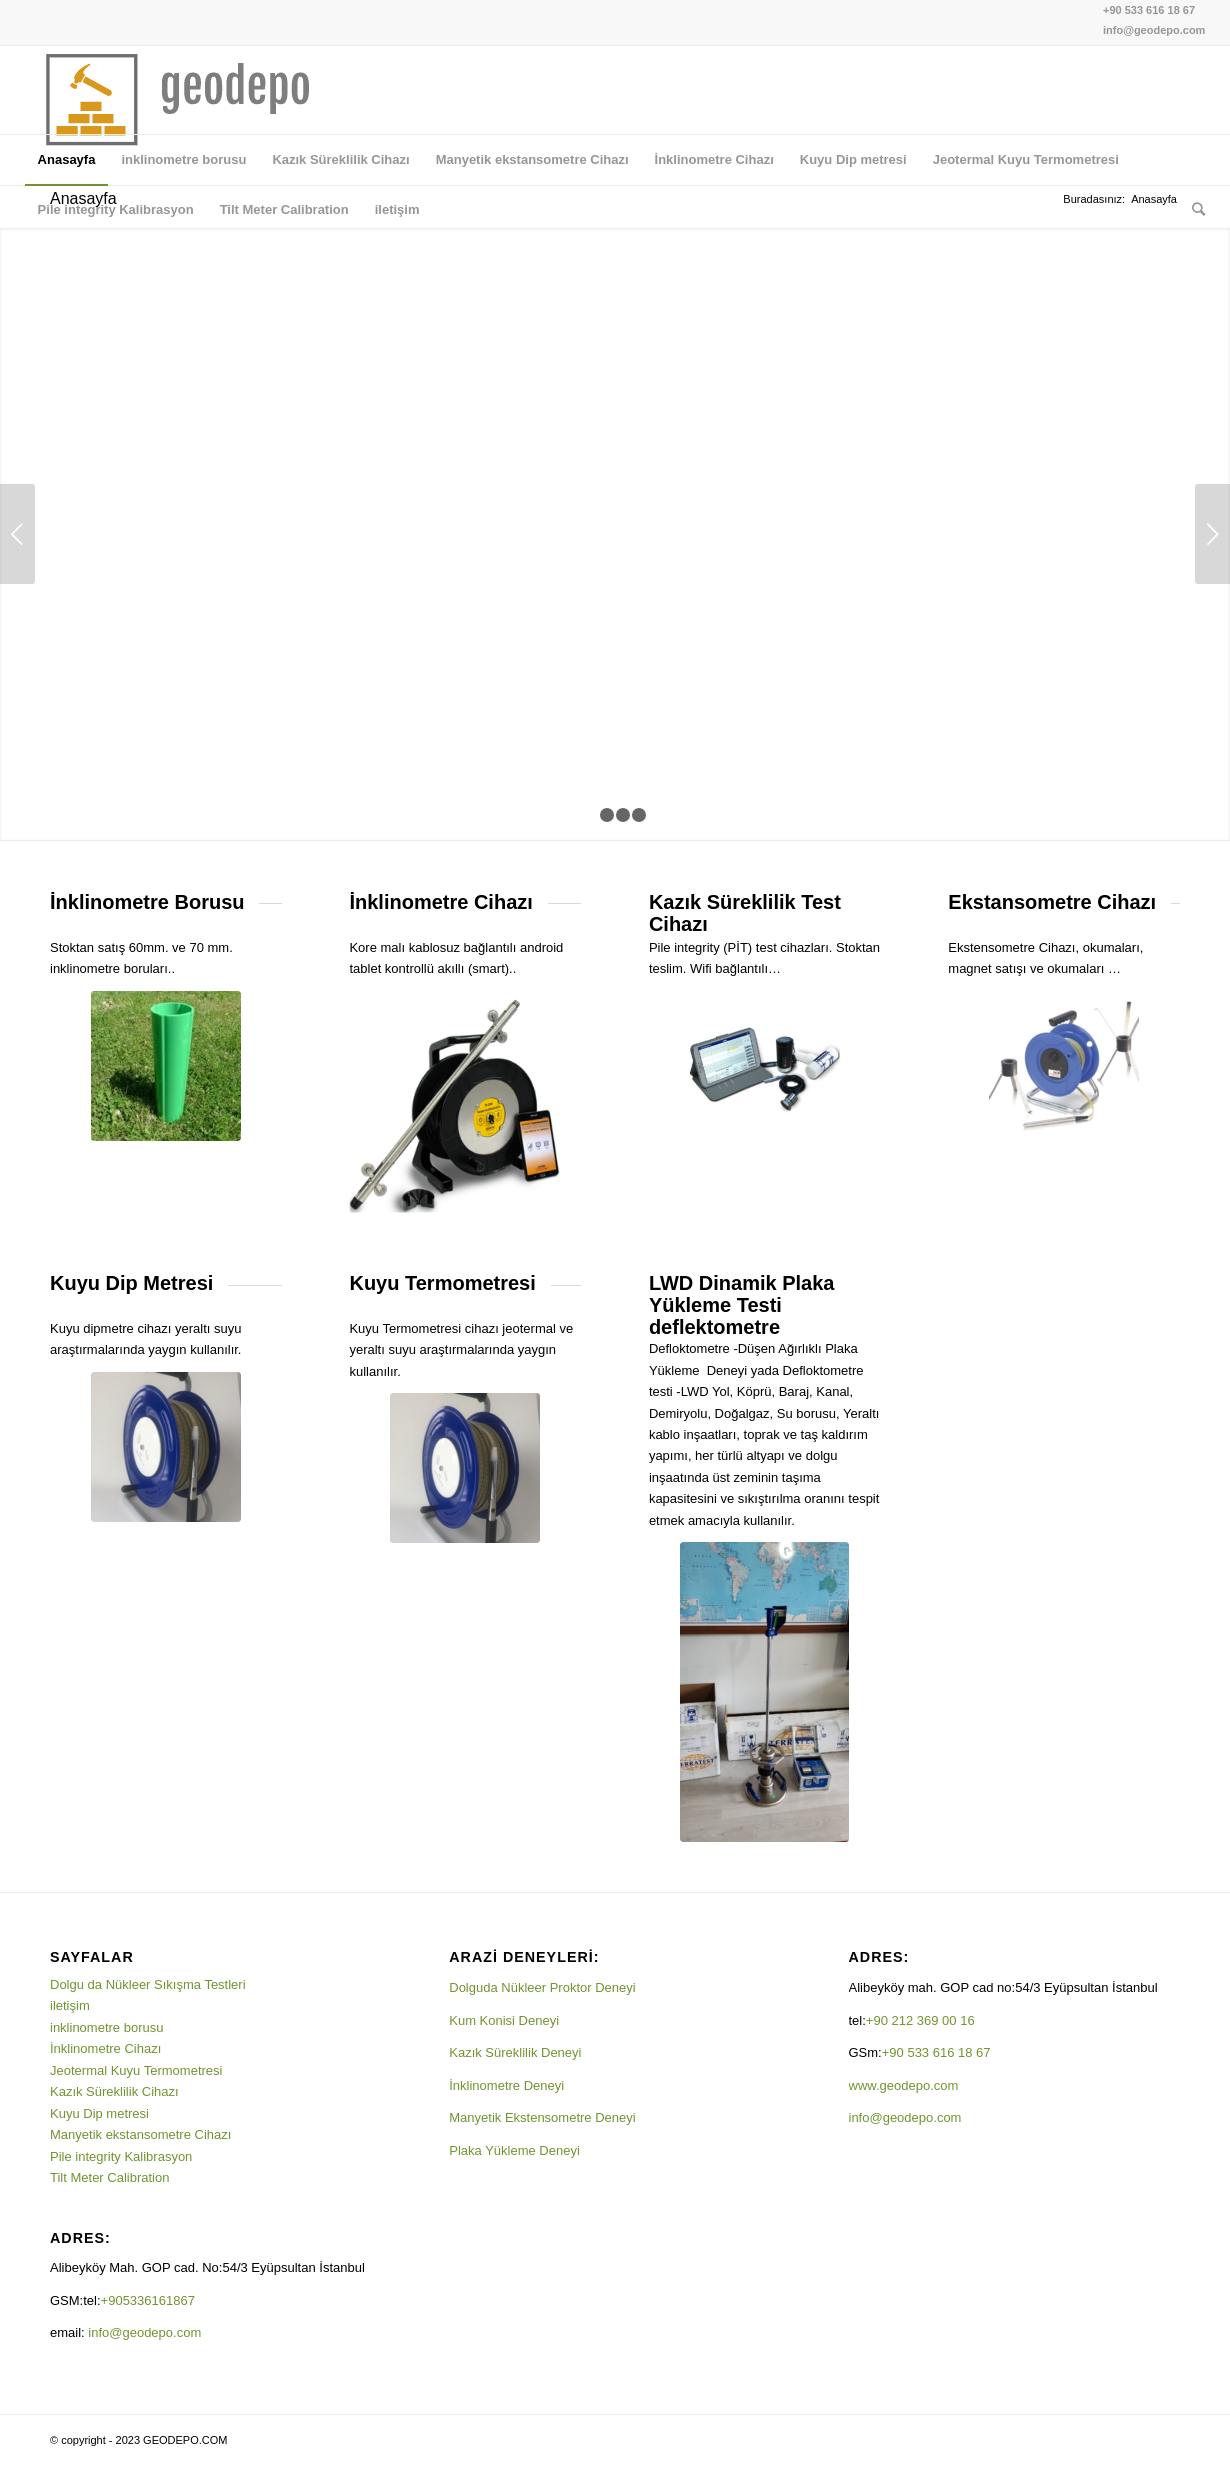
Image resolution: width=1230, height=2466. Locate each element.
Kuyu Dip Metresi (131, 1283)
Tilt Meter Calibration (109, 2177)
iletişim (70, 2005)
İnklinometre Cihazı (105, 2048)
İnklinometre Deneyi (506, 2085)
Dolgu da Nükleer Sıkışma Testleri (148, 1984)
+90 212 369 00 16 (920, 2020)
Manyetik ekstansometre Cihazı (140, 2134)
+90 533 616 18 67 (1149, 10)
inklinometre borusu (106, 2027)
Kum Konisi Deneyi (504, 2020)
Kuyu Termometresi (442, 1283)
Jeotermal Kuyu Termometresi (136, 2070)
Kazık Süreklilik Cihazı (114, 2091)
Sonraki (1212, 534)
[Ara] (1192, 210)
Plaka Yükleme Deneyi (514, 2150)
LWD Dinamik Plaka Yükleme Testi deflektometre (742, 1305)
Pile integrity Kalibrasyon (121, 2156)
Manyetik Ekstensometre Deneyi (542, 2117)
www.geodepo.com (904, 2085)
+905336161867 (150, 2300)
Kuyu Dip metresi (99, 2113)
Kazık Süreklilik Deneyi (515, 2052)
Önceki (17, 534)
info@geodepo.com (1154, 30)
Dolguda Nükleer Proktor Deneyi (542, 1987)
